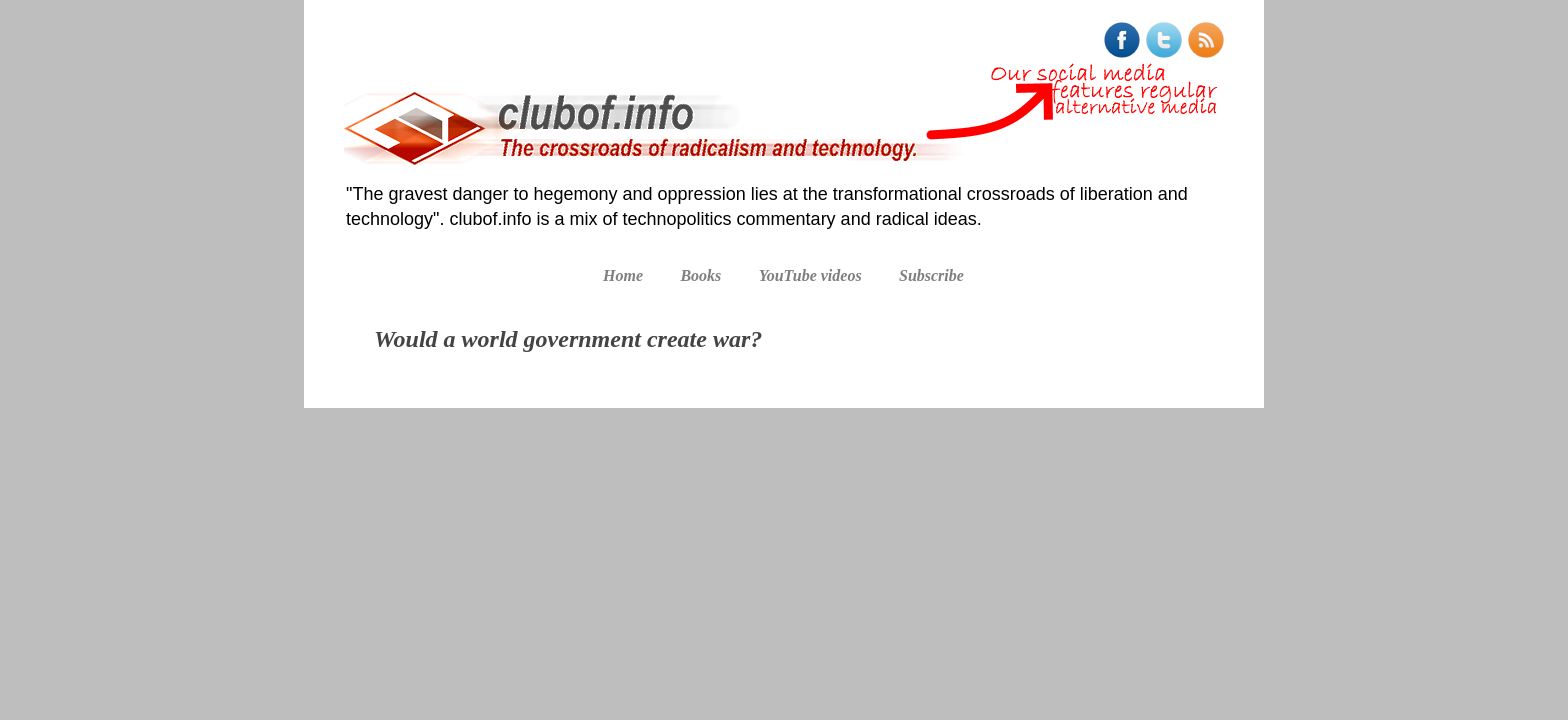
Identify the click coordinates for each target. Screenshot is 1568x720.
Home (623, 275)
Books (700, 275)
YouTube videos (810, 275)
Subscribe (931, 275)
